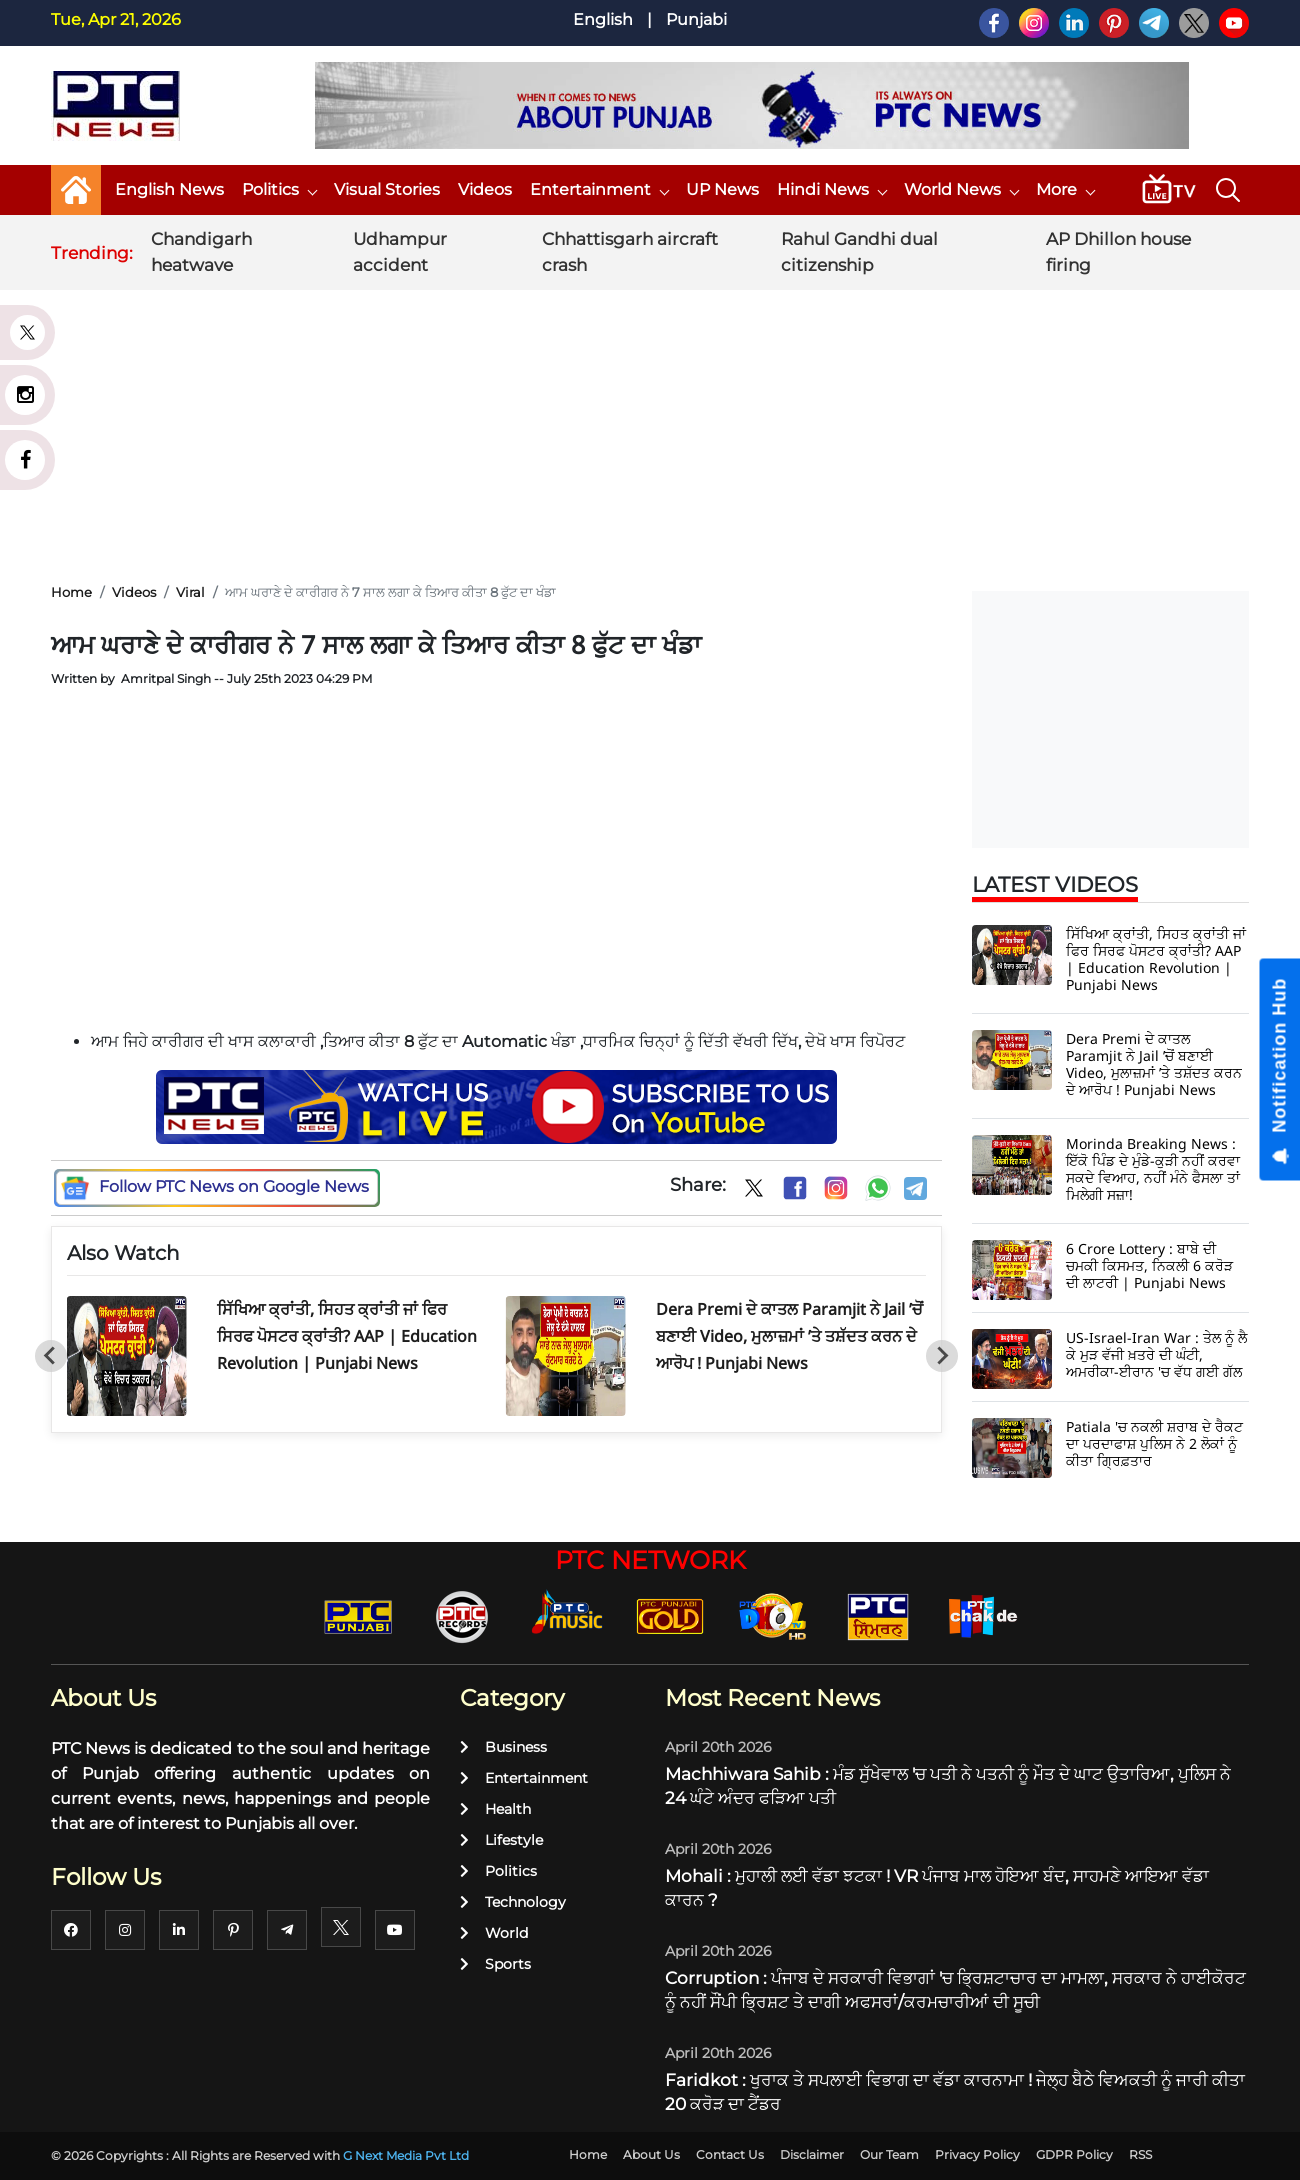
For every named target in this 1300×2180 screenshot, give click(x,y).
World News (961, 189)
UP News (722, 189)
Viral (190, 592)
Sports (495, 1964)
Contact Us (730, 2154)
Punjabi (696, 19)
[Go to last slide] (51, 1356)
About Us (651, 2154)
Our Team (889, 2154)
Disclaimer (812, 2154)
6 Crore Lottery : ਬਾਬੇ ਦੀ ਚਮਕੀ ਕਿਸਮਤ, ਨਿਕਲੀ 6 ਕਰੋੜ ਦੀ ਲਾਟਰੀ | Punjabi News (1149, 1265)
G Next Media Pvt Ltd (406, 2155)
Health (495, 1809)
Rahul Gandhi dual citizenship (859, 252)
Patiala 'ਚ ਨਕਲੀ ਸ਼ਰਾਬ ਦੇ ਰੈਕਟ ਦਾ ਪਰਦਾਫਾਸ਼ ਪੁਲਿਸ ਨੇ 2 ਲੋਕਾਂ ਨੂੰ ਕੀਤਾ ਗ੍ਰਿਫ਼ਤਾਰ (1154, 1443)
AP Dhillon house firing (1118, 252)
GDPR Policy (1074, 2154)
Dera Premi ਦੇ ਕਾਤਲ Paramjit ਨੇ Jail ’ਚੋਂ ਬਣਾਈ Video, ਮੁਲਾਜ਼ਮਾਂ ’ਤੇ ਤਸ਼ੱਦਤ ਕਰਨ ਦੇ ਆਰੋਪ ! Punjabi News (789, 1336)
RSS (1140, 2154)
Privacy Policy (977, 2154)
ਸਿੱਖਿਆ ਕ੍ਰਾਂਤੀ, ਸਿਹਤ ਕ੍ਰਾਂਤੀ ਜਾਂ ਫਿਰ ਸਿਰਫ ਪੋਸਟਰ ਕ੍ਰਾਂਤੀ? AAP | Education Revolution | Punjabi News (347, 1336)
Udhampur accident (400, 252)
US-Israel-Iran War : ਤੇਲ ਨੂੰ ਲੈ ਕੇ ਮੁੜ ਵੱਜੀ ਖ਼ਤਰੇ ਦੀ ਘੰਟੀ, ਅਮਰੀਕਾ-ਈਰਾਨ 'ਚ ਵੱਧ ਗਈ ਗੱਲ (1156, 1354)
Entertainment (599, 189)
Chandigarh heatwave (201, 252)
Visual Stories (387, 189)
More (1065, 189)
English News (169, 189)
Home (71, 592)
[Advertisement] (650, 419)
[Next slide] (942, 1356)
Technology (513, 1902)
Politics (279, 189)
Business (503, 1747)
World (494, 1933)
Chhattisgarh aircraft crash (630, 252)
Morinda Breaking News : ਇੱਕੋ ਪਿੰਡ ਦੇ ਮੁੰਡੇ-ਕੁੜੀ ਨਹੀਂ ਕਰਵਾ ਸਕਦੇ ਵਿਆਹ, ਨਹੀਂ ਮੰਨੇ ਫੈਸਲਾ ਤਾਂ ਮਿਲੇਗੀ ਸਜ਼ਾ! (1153, 1169)
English (603, 19)
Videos (485, 189)
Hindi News (831, 189)
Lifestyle (501, 1840)
